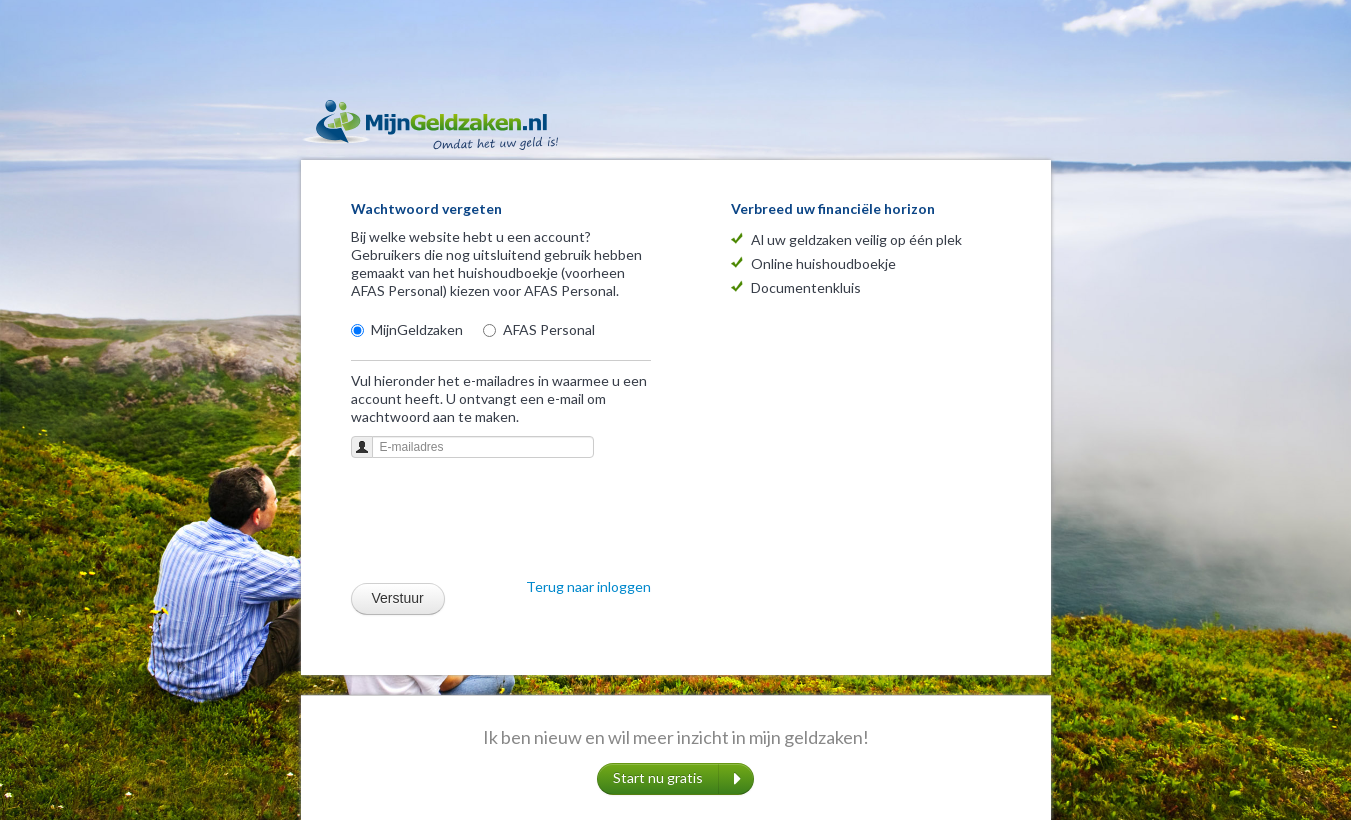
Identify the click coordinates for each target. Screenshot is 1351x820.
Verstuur (398, 598)
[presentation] (503, 524)
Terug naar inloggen (588, 586)
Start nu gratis (677, 779)
